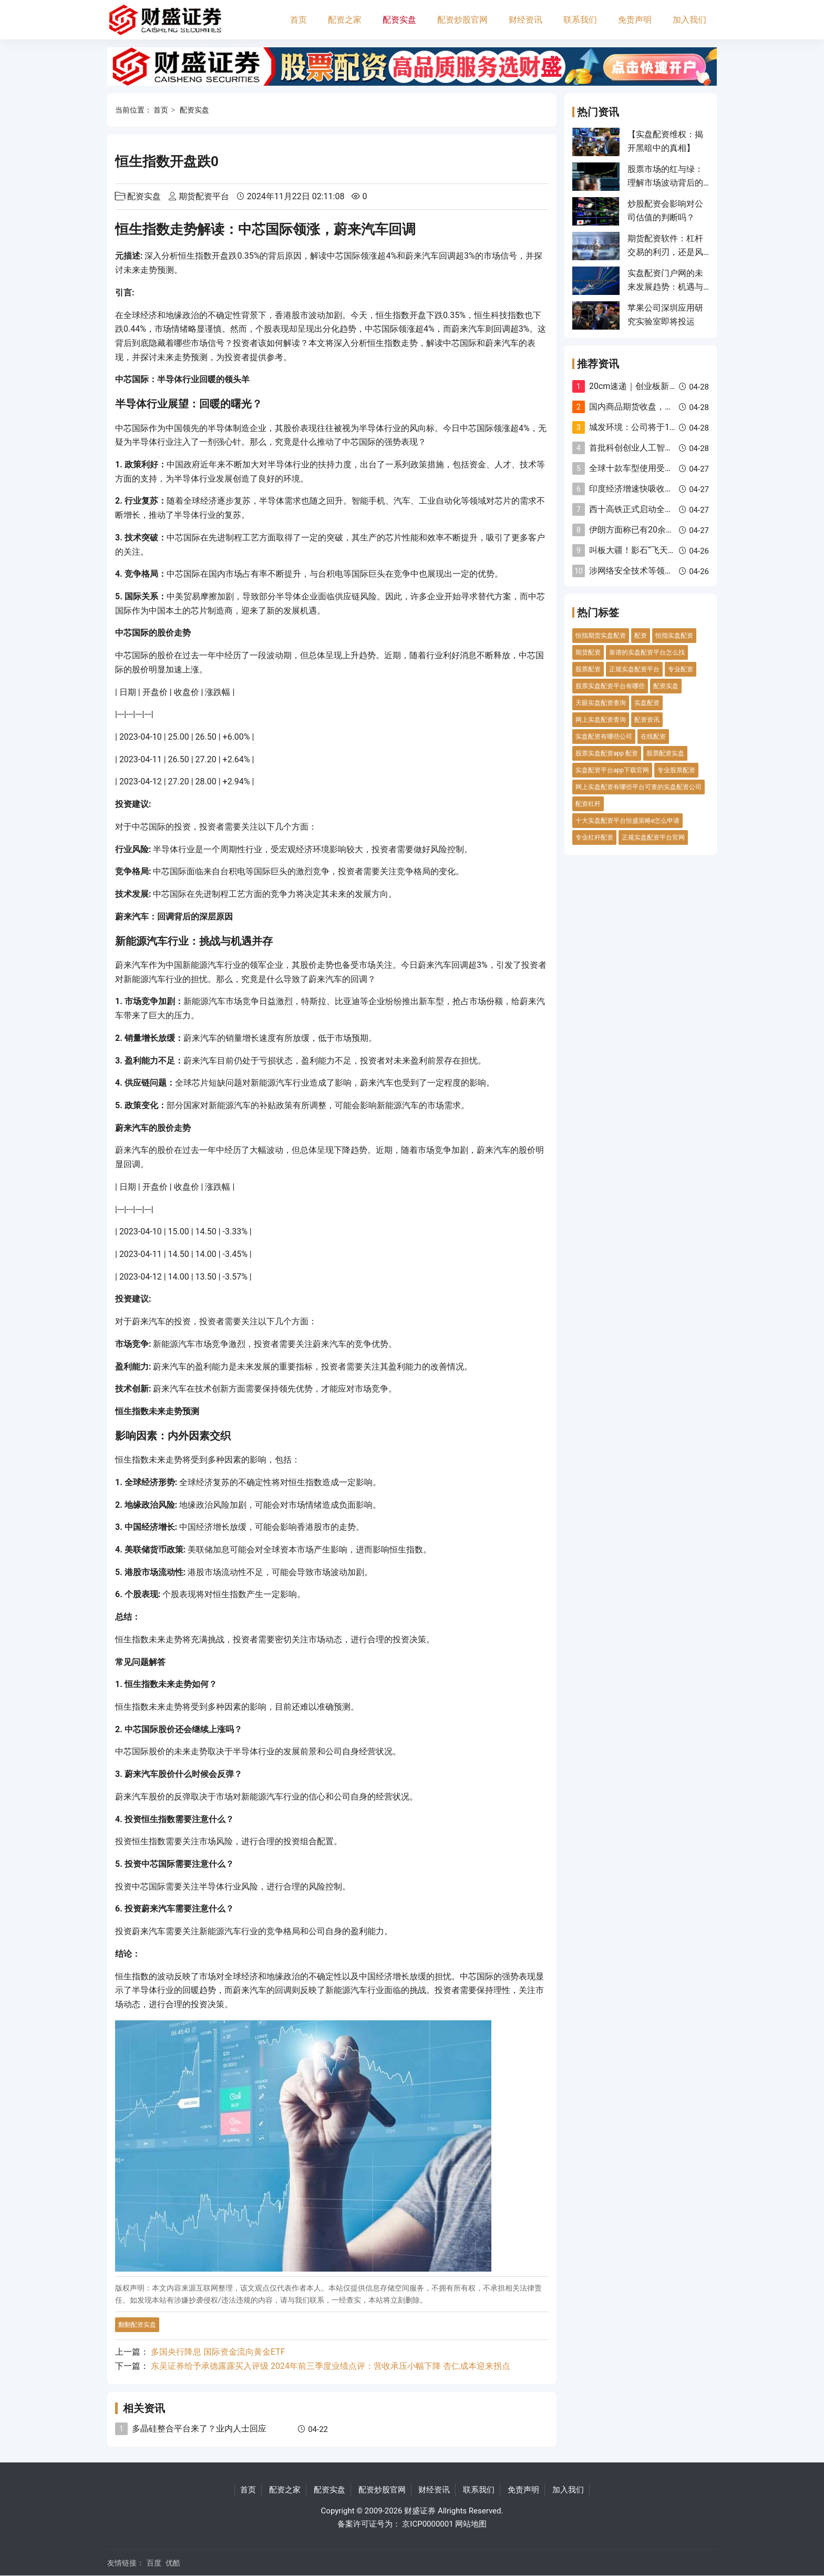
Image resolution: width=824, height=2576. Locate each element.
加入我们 (689, 20)
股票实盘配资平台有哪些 (610, 686)
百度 (154, 2563)
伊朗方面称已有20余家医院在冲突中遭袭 (665, 530)
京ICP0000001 (427, 2524)
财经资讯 (525, 20)
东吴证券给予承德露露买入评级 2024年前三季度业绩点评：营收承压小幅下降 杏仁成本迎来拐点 (330, 2366)
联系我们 (580, 20)
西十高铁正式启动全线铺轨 (639, 509)
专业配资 (680, 669)
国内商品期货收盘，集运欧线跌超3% (657, 407)
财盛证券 (420, 2511)
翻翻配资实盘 (137, 2324)
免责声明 (635, 20)
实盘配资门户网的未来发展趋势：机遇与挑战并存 (665, 287)
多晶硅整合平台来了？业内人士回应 (199, 2429)
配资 (640, 635)
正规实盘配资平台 (634, 669)
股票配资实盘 (665, 753)
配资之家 (345, 20)
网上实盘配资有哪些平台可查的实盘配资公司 (638, 787)
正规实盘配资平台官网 (653, 837)
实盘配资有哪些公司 (603, 736)
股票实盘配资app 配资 (606, 753)
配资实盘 (399, 20)
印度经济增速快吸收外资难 (639, 489)
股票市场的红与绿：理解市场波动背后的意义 (665, 183)
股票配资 (588, 669)
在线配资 (653, 736)
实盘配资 (647, 703)
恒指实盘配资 (674, 635)
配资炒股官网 (462, 20)
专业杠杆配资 (594, 837)
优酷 (173, 2563)
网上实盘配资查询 (600, 719)
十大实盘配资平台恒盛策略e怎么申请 (627, 820)
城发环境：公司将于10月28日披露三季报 (666, 427)
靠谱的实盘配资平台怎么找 (647, 652)
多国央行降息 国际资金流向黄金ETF (218, 2352)
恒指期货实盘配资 (600, 635)
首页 (298, 20)
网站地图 (471, 2524)
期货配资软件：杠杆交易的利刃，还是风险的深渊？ (665, 252)
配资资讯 (647, 719)
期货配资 (588, 652)
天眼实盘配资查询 (600, 703)
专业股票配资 (676, 770)
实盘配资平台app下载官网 (612, 770)
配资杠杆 (588, 803)
